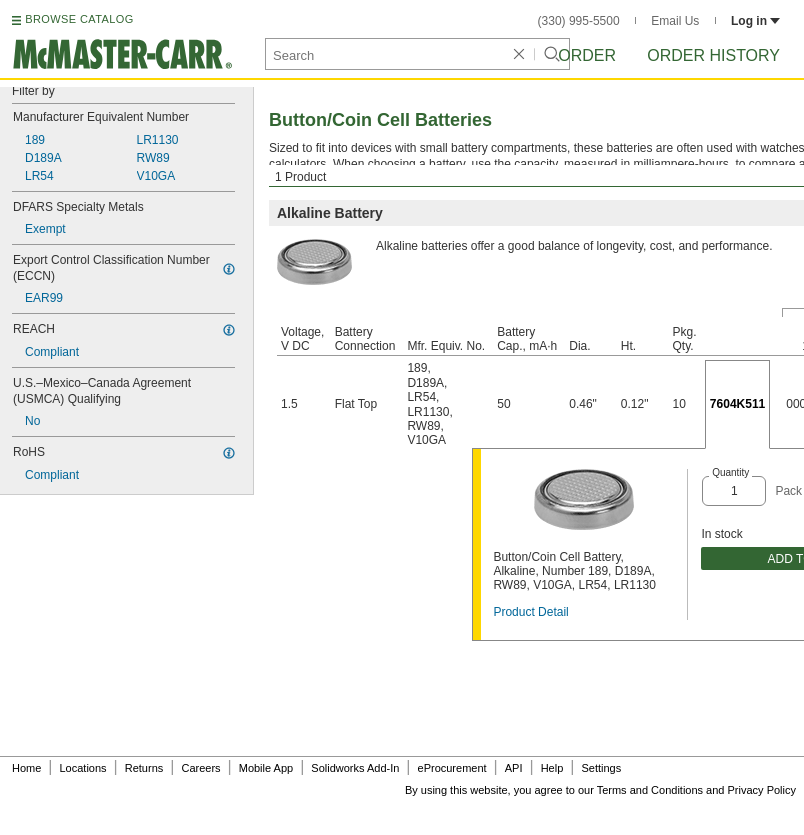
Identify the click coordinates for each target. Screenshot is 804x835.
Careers (200, 768)
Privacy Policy (762, 790)
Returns (144, 768)
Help (552, 768)
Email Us (675, 21)
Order (587, 55)
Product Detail (530, 612)
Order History (713, 55)
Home (26, 768)
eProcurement (452, 768)
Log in (755, 21)
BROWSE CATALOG (79, 19)
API (514, 768)
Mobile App (266, 768)
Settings (601, 768)
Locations (83, 768)
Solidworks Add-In (355, 768)
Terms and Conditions (650, 790)
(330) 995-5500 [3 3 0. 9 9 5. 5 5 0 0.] (579, 21)
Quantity (730, 472)
